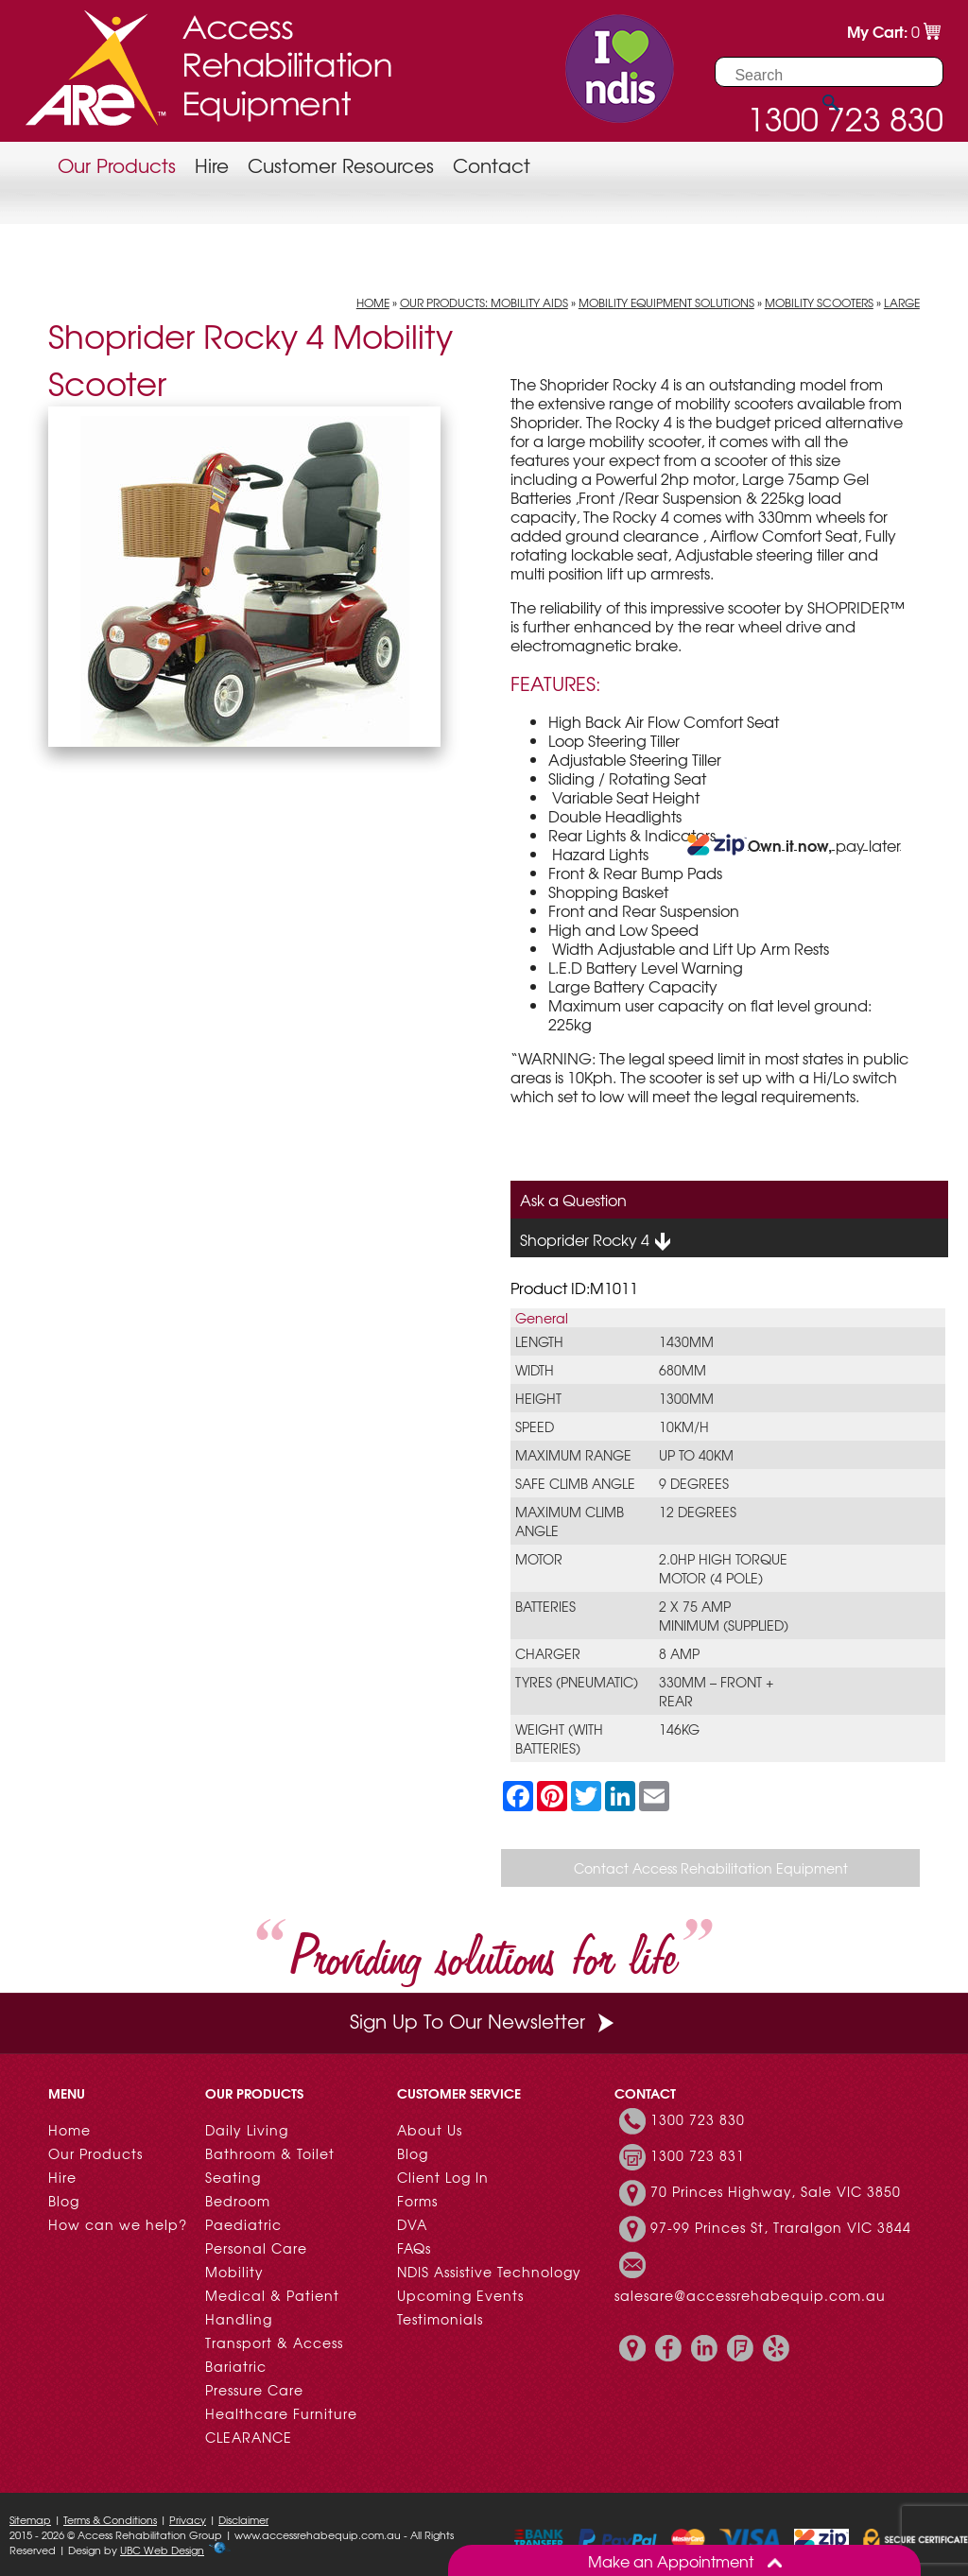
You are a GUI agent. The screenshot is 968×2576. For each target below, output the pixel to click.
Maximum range (573, 1454)
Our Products (117, 165)
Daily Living (246, 2129)
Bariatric (236, 2366)
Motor (538, 1558)
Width (534, 1369)
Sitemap (30, 2519)
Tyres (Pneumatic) (576, 1681)
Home (372, 302)
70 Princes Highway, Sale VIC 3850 (775, 2191)
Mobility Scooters (819, 302)
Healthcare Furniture (281, 2413)
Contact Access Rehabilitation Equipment (711, 1868)
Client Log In (443, 2177)
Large (902, 302)
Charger (547, 1653)
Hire (212, 165)
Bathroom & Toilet (270, 2153)
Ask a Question (573, 1199)
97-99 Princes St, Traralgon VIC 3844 (780, 2227)
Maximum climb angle (569, 1521)
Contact (491, 165)
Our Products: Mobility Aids (484, 302)
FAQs (414, 2248)
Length (539, 1341)
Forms (417, 2200)
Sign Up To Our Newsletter (484, 2020)
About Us (429, 2129)
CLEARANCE (248, 2437)
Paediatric (243, 2224)
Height (538, 1398)
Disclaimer (243, 2519)
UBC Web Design (162, 2549)
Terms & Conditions (110, 2519)
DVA (412, 2224)
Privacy (187, 2519)
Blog (63, 2200)
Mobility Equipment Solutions (666, 302)
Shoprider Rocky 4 (596, 1240)
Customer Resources (341, 165)
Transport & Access (274, 2342)
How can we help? (117, 2224)
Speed (534, 1426)
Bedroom (237, 2200)
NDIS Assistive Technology (489, 2271)
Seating (233, 2177)
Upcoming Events (460, 2295)
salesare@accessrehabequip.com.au (750, 2295)
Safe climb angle (575, 1483)
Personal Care (256, 2248)
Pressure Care (254, 2389)
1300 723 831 (697, 2155)
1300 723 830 (697, 2119)
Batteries (545, 1606)
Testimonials (440, 2318)
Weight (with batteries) (559, 1738)
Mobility (234, 2271)
